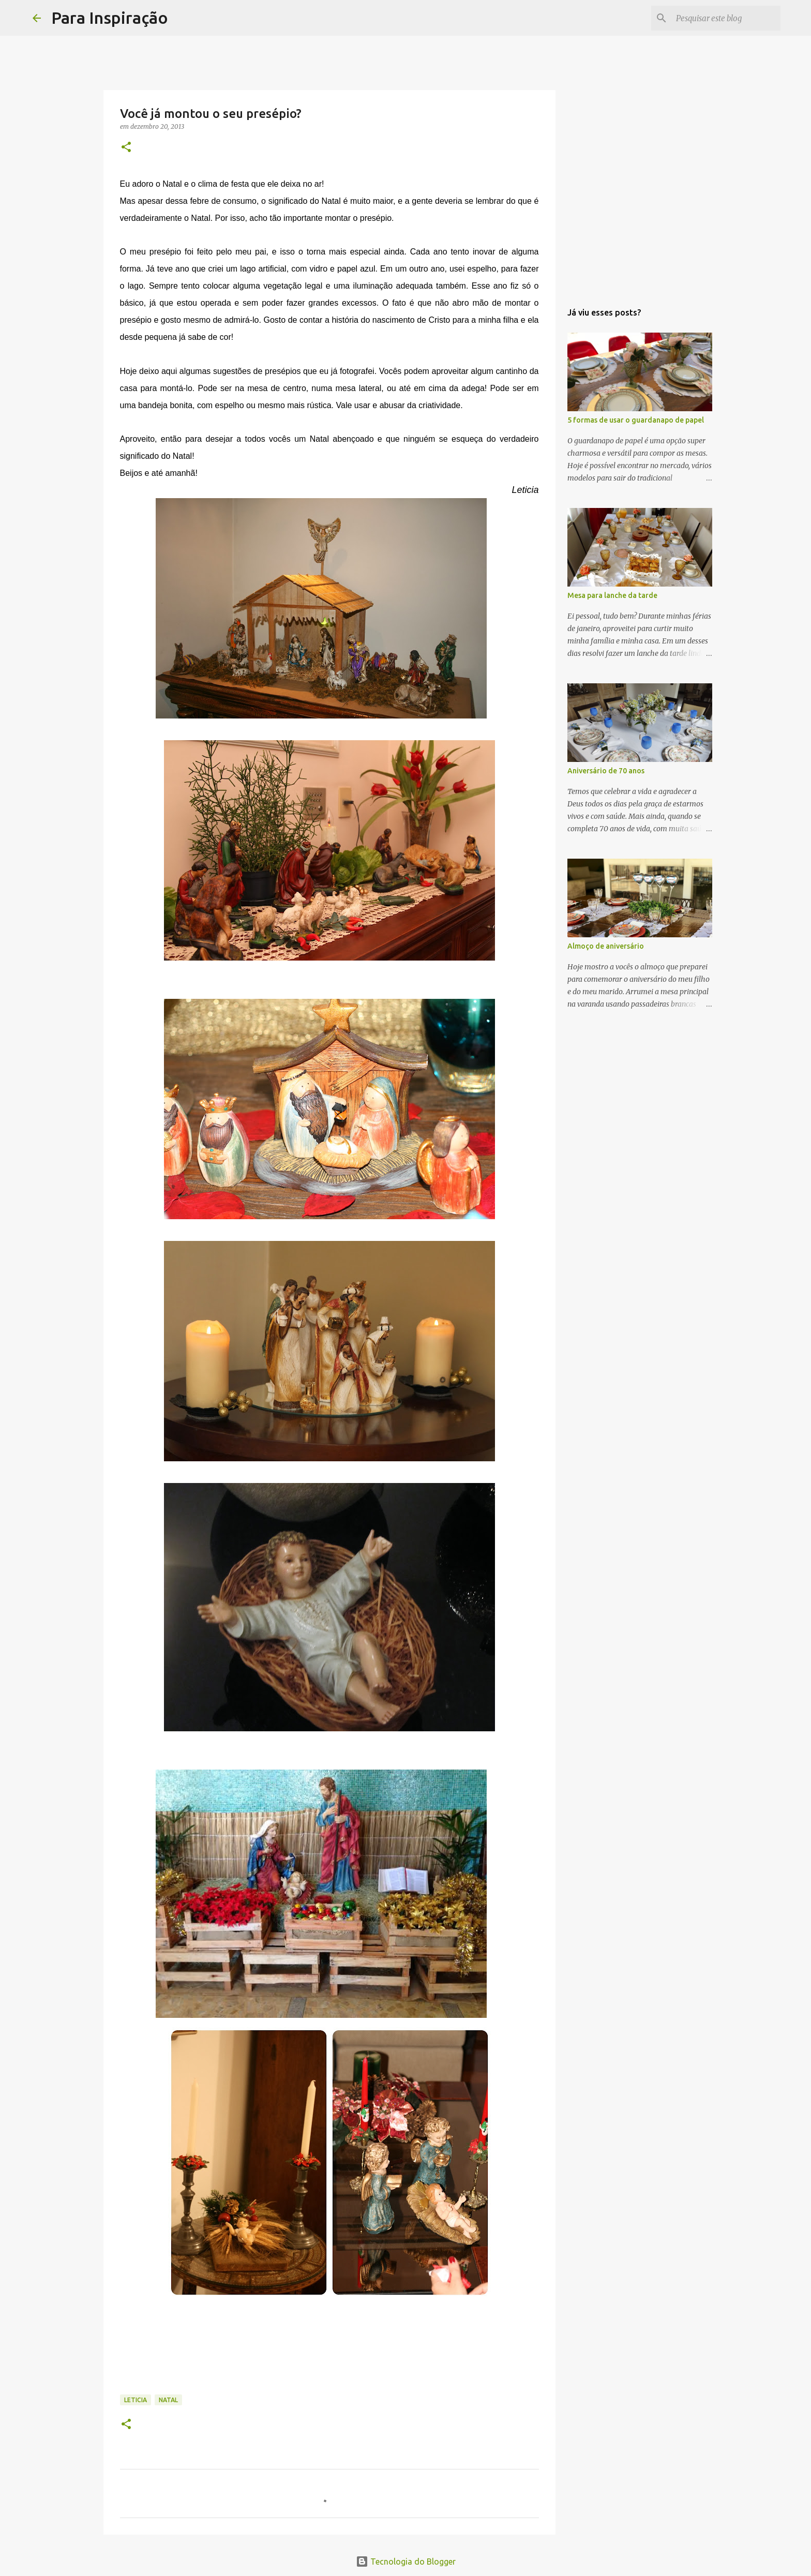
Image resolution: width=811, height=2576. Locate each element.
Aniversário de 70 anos (605, 771)
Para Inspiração (109, 17)
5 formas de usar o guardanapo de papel (635, 420)
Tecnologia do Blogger (406, 2561)
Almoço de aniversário (605, 946)
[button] (126, 148)
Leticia (135, 2400)
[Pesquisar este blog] (726, 18)
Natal (168, 2400)
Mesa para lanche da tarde (612, 595)
